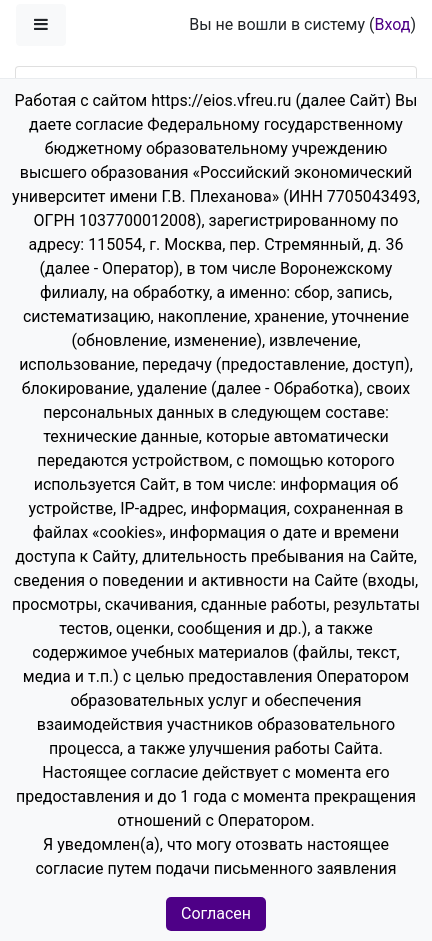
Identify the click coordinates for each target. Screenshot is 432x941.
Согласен (216, 913)
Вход (392, 24)
